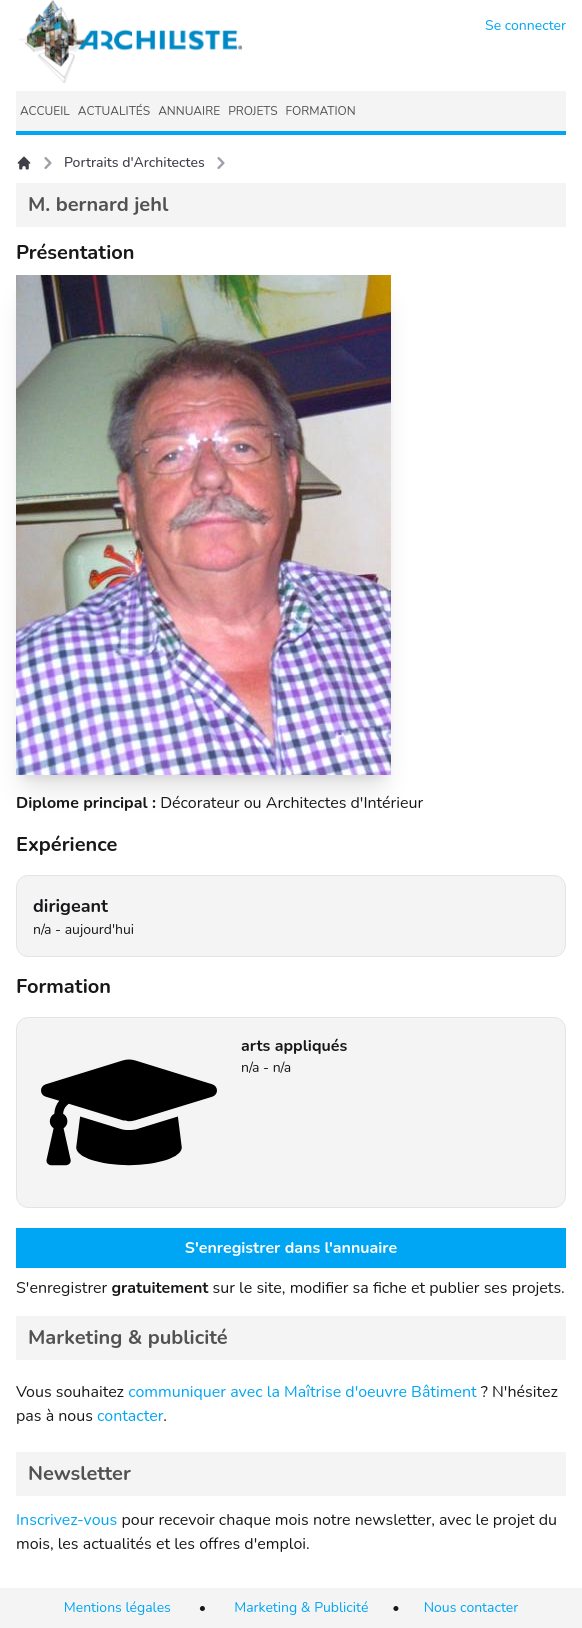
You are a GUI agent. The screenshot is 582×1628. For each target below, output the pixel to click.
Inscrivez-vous (66, 1520)
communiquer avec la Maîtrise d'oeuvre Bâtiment (302, 1392)
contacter (130, 1416)
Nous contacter (471, 1607)
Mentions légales (117, 1607)
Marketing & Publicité (301, 1607)
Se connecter (525, 25)
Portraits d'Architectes (134, 162)
